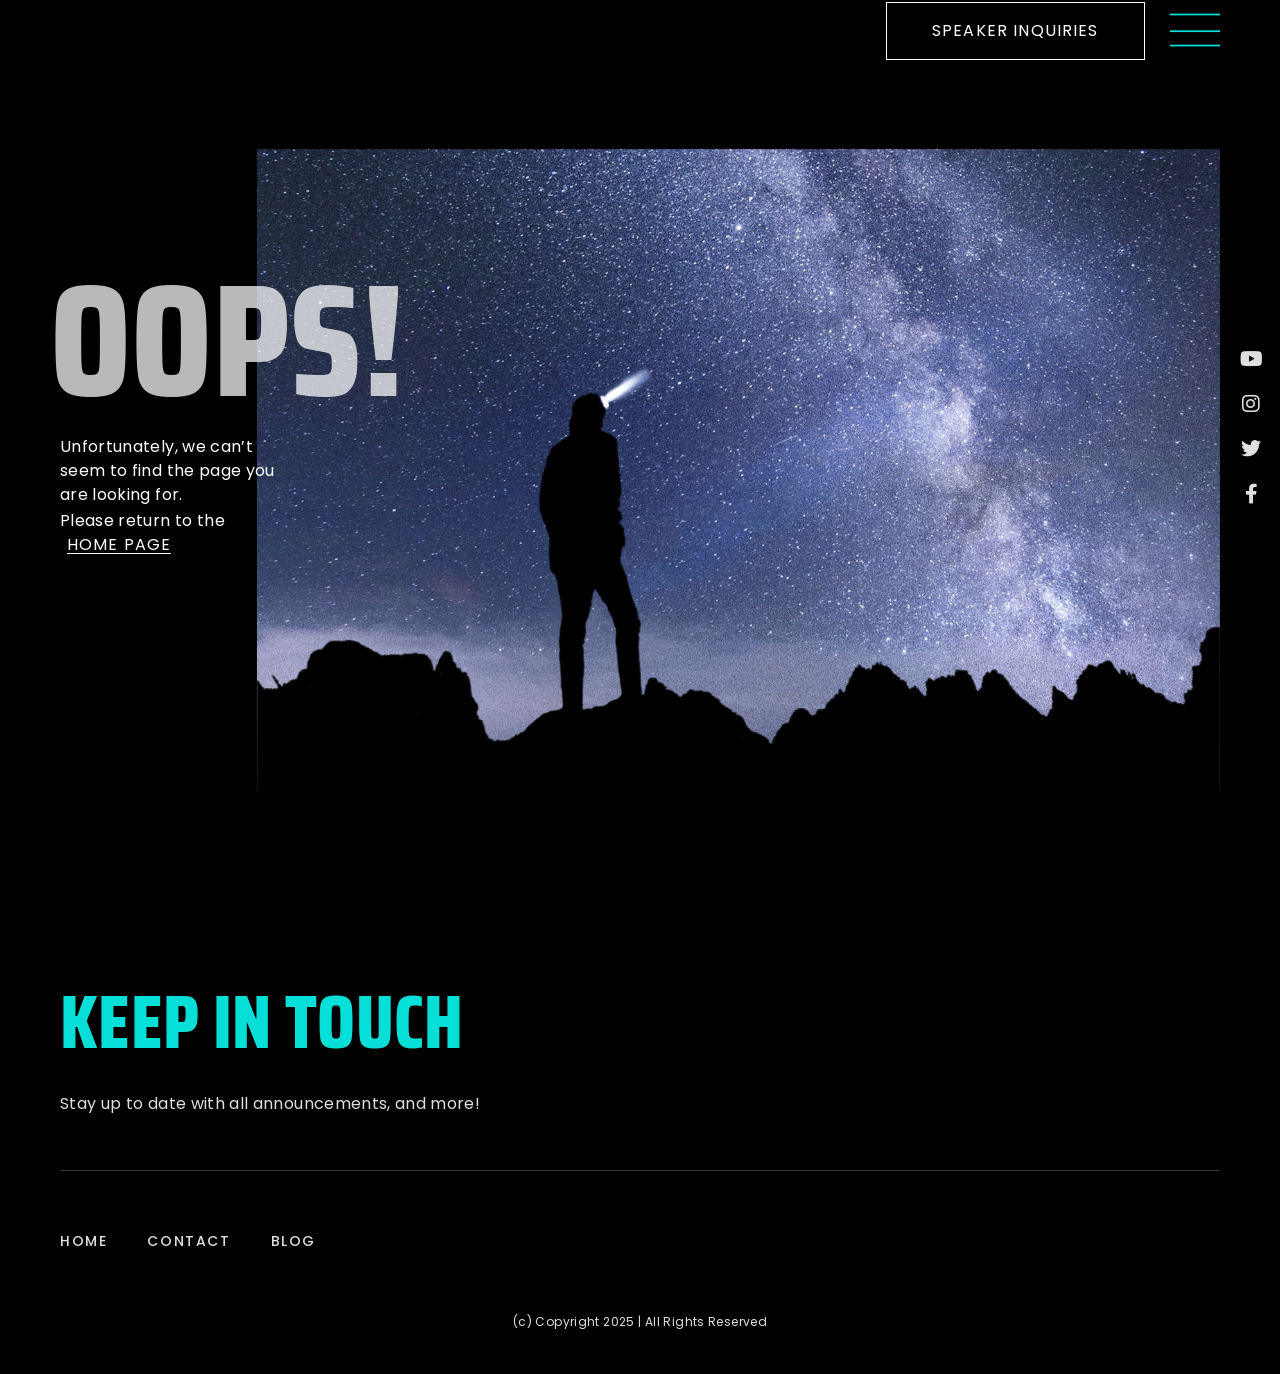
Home (83, 1241)
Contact (188, 1241)
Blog (293, 1241)
